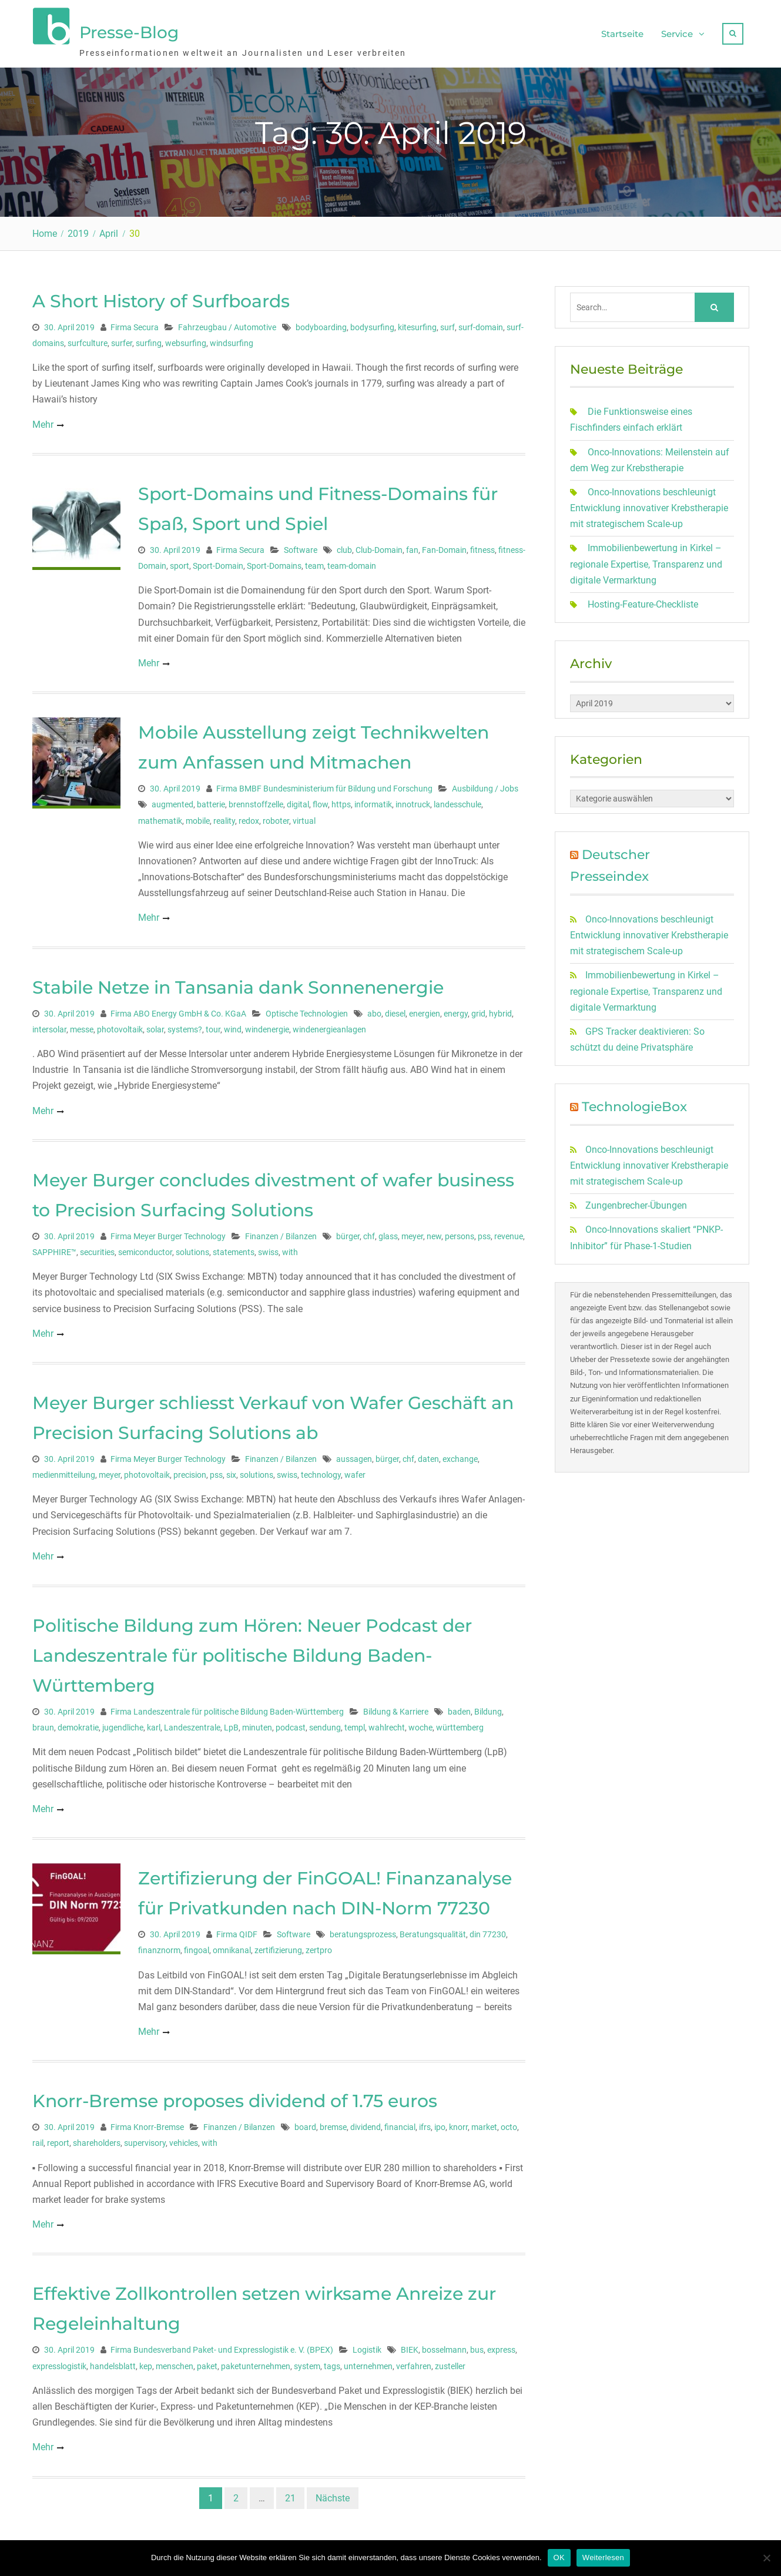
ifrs (425, 2125)
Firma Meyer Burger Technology (168, 1234)
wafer (355, 1473)
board (305, 2125)
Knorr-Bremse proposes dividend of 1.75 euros (234, 2099)
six (231, 1473)
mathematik (160, 818)
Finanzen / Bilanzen (281, 1234)
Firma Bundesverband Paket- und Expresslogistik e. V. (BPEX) (221, 2348)
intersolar (49, 1027)
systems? (184, 1027)
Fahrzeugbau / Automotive (227, 325)
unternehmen (368, 2364)
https (341, 802)
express (501, 2348)
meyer (412, 1234)
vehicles (183, 2141)
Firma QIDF (236, 1932)
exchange (460, 1456)
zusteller (450, 2364)
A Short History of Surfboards (161, 299)
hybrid (500, 1011)
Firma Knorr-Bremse (147, 2125)
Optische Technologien (307, 1011)
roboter (276, 818)
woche (420, 1725)
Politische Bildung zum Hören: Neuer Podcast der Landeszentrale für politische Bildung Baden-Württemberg (252, 1653)
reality (224, 818)
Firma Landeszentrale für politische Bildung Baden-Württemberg (227, 1709)
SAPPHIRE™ (54, 1250)
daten (428, 1456)
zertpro (319, 1948)
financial (399, 2125)
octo (509, 2125)
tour (213, 1027)
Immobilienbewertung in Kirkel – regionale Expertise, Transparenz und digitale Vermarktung (646, 562)
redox (249, 818)
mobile (198, 818)
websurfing (185, 341)
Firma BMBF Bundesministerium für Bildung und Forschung (324, 786)
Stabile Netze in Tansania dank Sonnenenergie (238, 985)
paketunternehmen (255, 2364)
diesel (395, 1011)
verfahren (413, 2364)
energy (456, 1011)
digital (298, 802)
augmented (172, 802)
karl (153, 1725)
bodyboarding (321, 325)
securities (97, 1250)
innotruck (412, 802)
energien (424, 1011)
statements (233, 1250)
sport (179, 563)
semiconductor (145, 1250)
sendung (325, 1725)
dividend (365, 2125)
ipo (439, 2125)
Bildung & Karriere (395, 1709)
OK (559, 2557)
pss (484, 1234)
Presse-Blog (129, 31)
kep (145, 2364)
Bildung (488, 1709)
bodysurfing (372, 325)
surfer (121, 341)
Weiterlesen (603, 2557)
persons (459, 1234)
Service (677, 32)
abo (374, 1011)
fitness (482, 547)
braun (43, 1725)
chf (369, 1234)
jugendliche (122, 1725)
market (484, 2125)
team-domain (351, 563)
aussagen (354, 1456)
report (58, 2141)
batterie (211, 802)
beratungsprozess (363, 1932)
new (434, 1234)
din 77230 (488, 1932)
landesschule (457, 802)
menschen (174, 2364)
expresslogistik (59, 2364)
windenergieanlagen (329, 1027)
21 (290, 2495)
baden (459, 1709)
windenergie (267, 1027)
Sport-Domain (218, 563)
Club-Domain (379, 547)
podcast (291, 1725)
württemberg (460, 1725)
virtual (304, 818)
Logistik (367, 2348)
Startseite (622, 32)
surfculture (88, 341)
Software (300, 547)
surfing (149, 341)
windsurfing (231, 341)
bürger (348, 1234)
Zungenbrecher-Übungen (636, 1203)
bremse (333, 2125)
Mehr (42, 422)
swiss (268, 1250)
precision (189, 1473)
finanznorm (159, 1948)
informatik (373, 802)
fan (412, 547)
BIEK (409, 2348)
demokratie (78, 1725)
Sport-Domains (274, 563)
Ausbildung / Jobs (485, 786)
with (290, 1250)
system (307, 2364)
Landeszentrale (192, 1725)
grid (478, 1011)
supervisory (145, 2141)
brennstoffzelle (256, 802)
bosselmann (444, 2348)
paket (207, 2364)
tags (332, 2364)
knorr (458, 2125)
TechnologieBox (634, 1105)
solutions (192, 1250)
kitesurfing (417, 325)
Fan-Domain (444, 547)
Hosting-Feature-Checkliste (643, 602)
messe (81, 1027)
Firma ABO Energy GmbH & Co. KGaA (178, 1011)
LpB (231, 1725)
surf (447, 325)
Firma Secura (134, 325)
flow (320, 802)
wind (233, 1027)
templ (354, 1725)
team (314, 563)
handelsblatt (113, 2364)
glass (388, 1234)
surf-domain (480, 325)
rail (37, 2141)
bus (477, 2348)
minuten (257, 1725)
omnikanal (232, 1948)
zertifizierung (278, 1948)
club (344, 547)
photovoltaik (120, 1027)
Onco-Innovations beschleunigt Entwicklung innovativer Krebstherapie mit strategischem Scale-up (649, 505)
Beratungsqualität (433, 1932)
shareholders (96, 2141)
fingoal (196, 1948)
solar (155, 1027)
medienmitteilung (63, 1473)
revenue (508, 1234)
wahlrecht (386, 1725)
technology (321, 1473)
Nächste (333, 2495)
